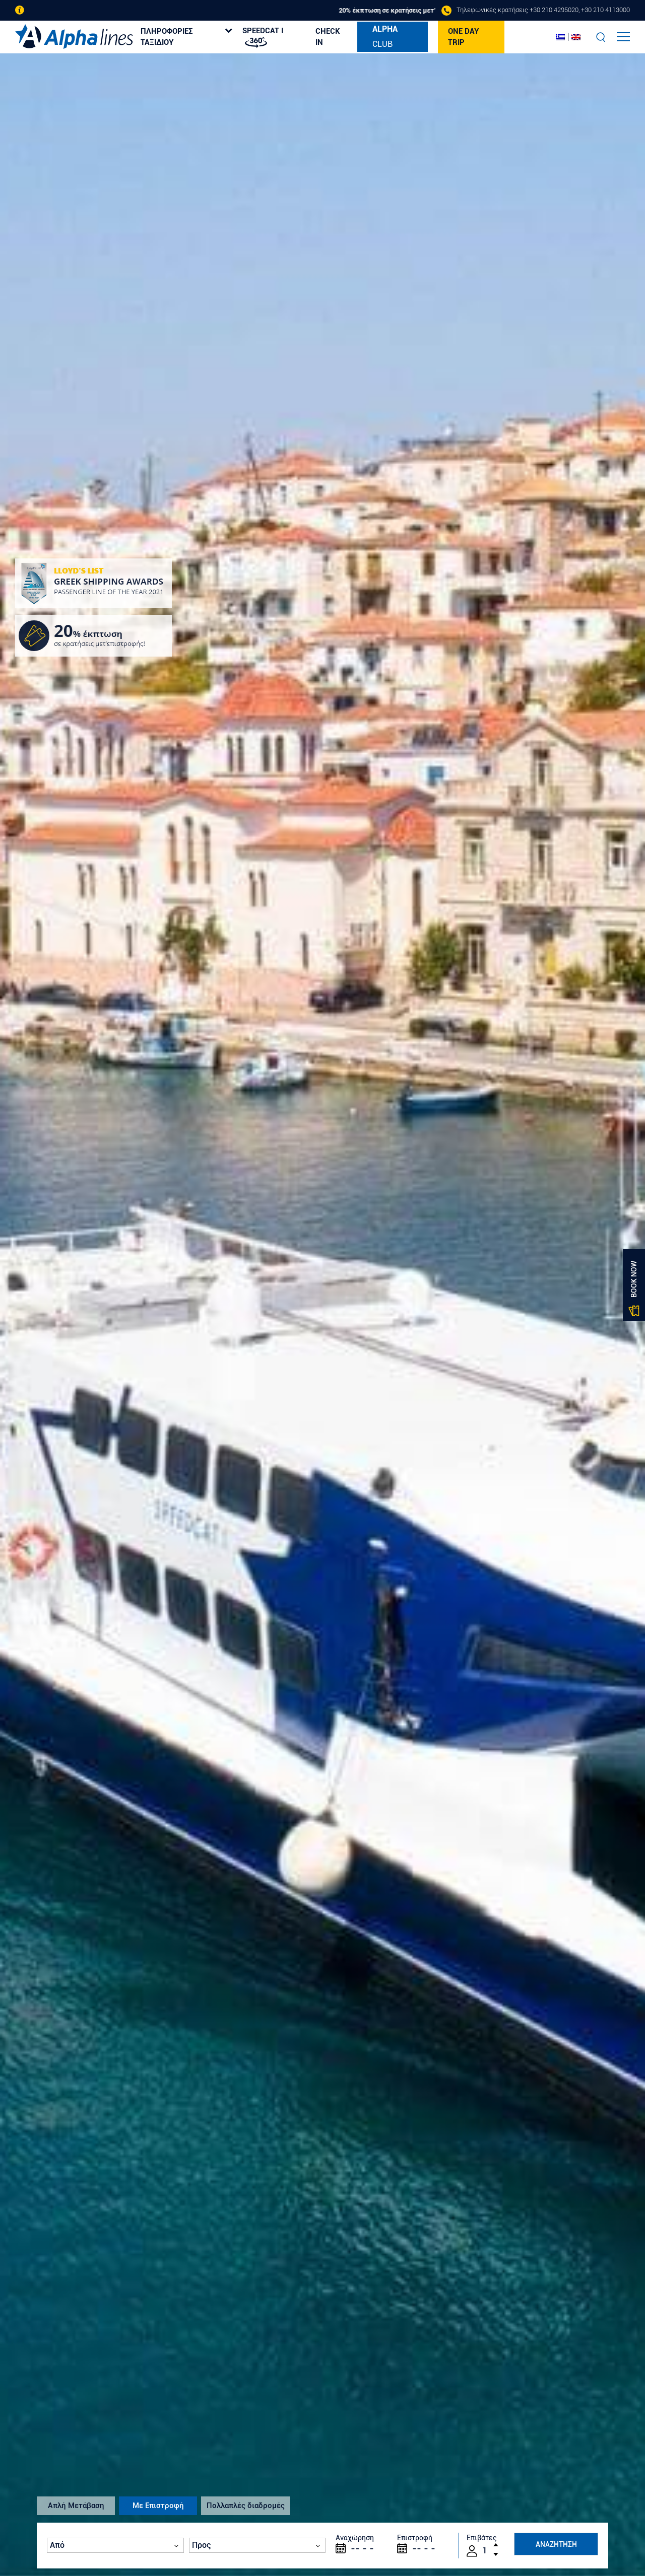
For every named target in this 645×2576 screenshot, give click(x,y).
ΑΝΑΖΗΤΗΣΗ (556, 2544)
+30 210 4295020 (554, 10)
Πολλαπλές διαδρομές (246, 2505)
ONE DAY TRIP (463, 37)
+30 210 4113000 (605, 10)
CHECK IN (327, 37)
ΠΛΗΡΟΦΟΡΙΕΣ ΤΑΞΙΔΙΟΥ (167, 37)
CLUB (385, 36)
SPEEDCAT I (262, 37)
